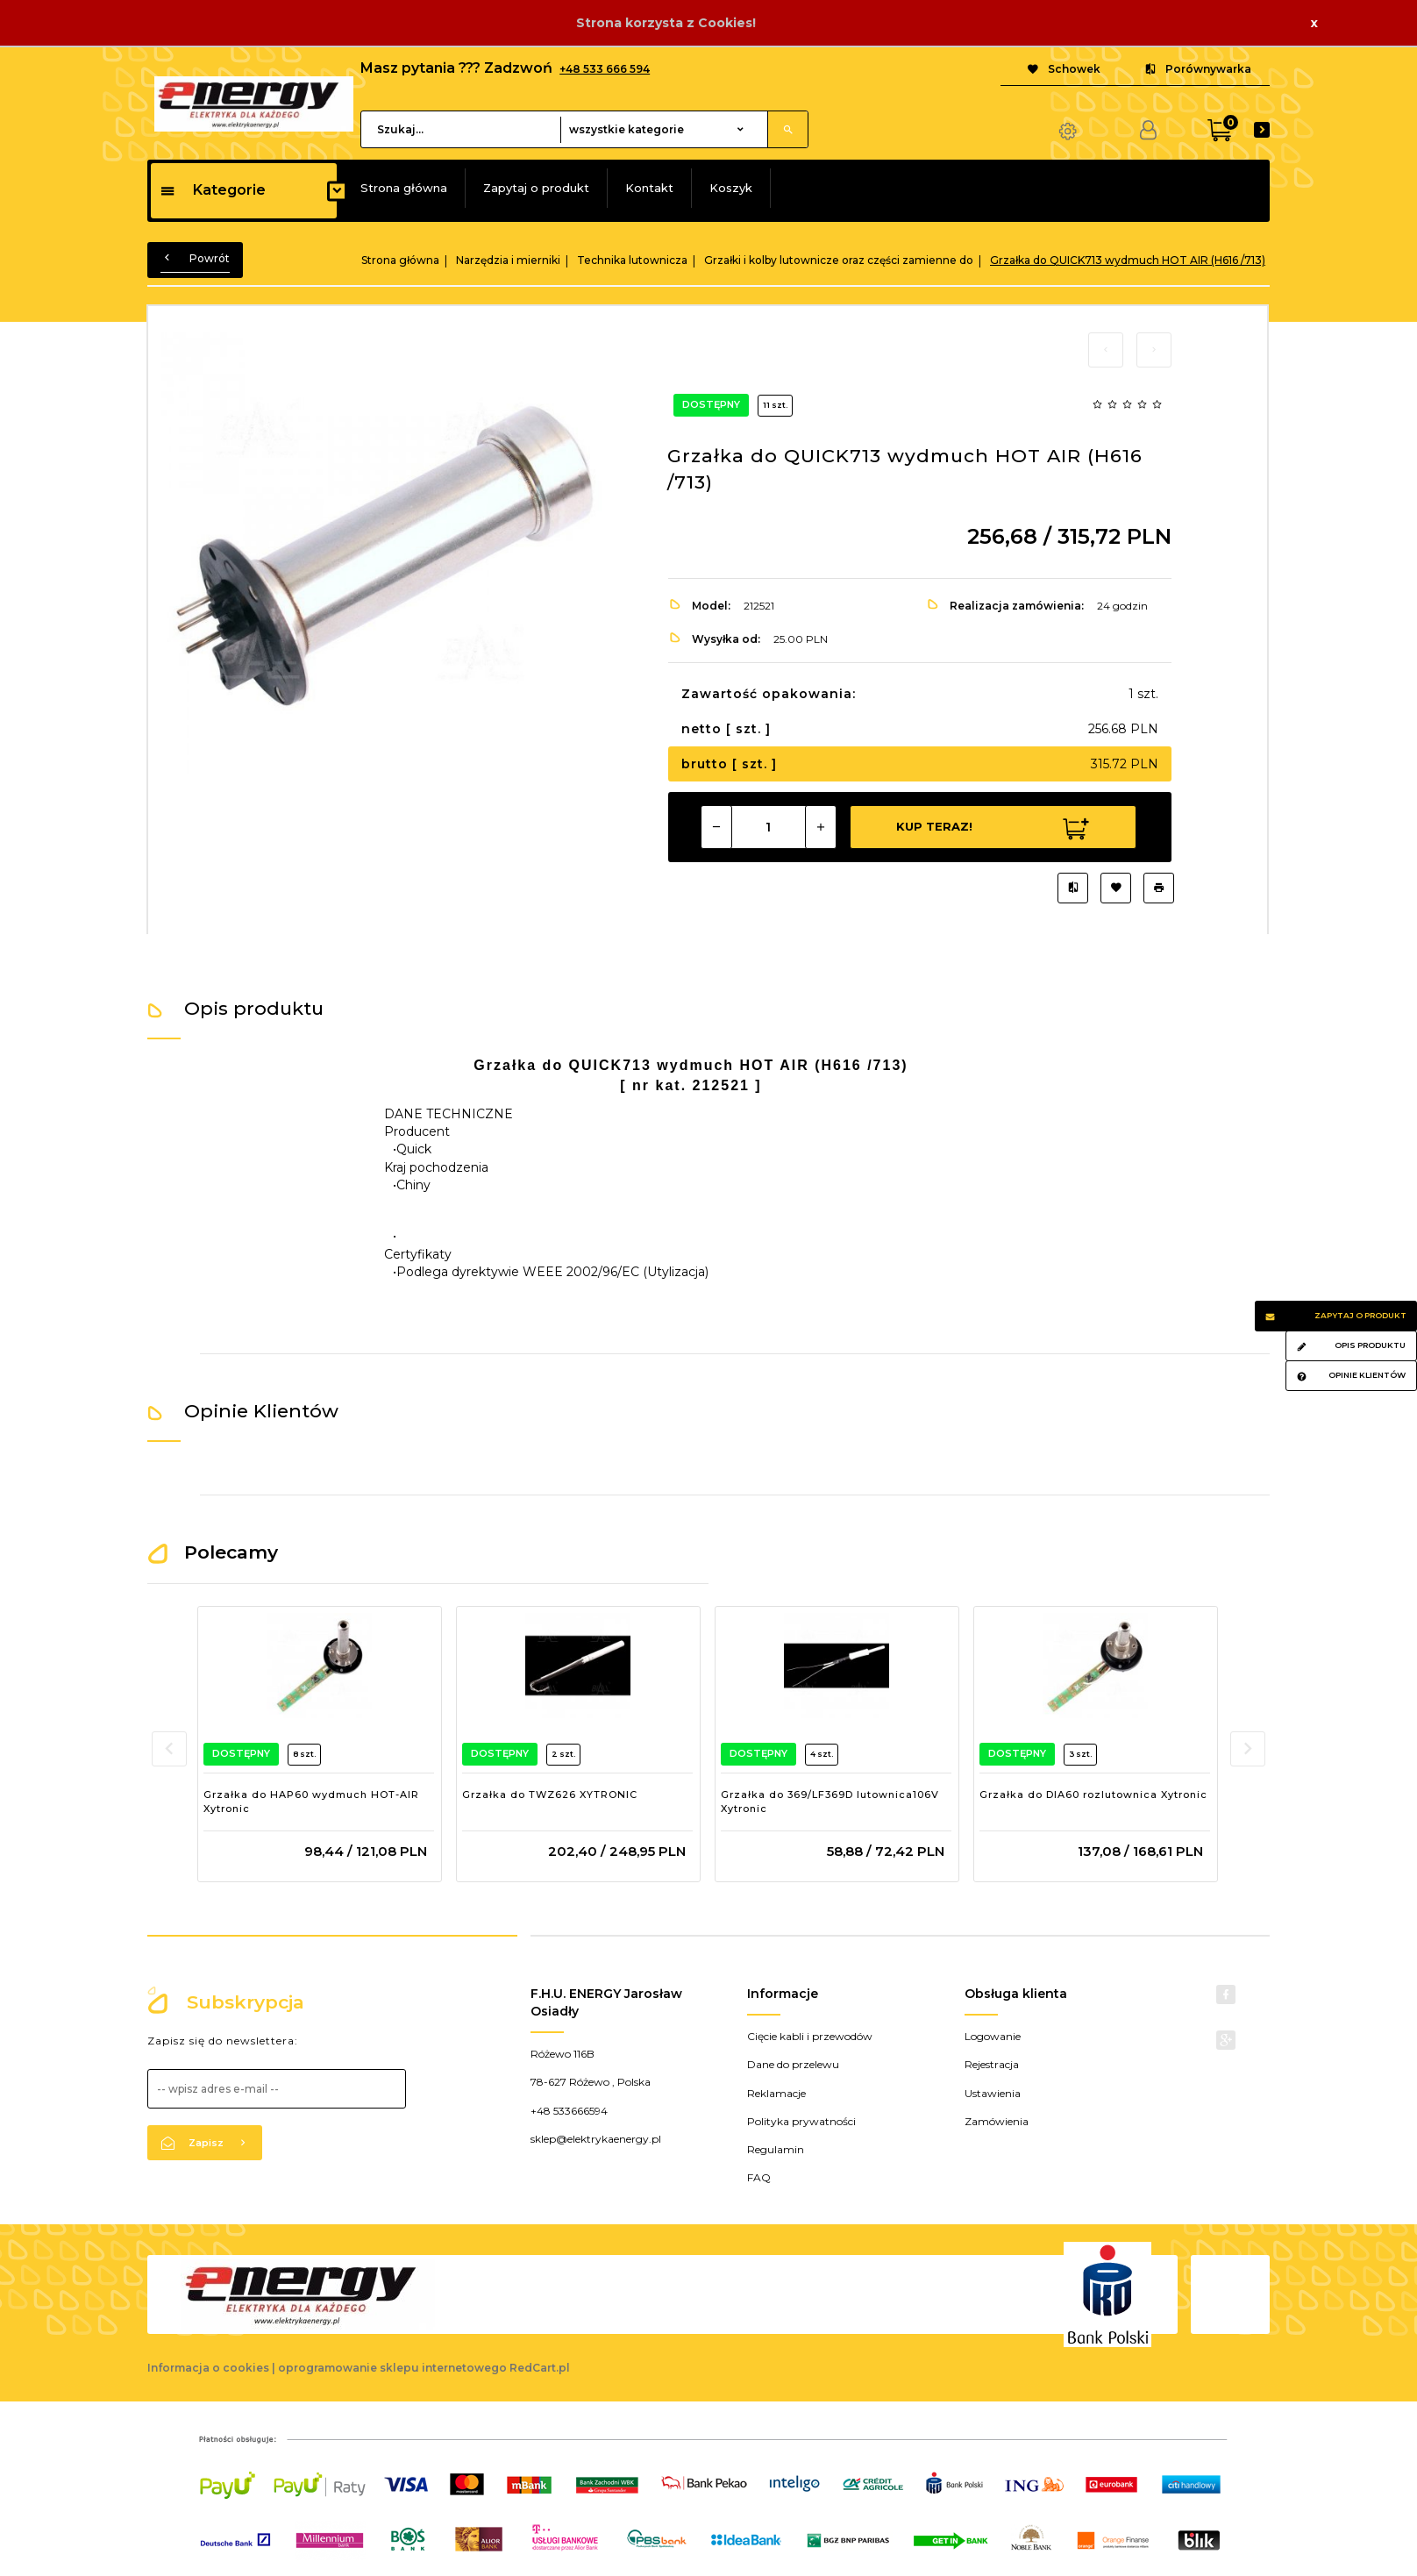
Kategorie (213, 190)
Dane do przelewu (793, 2064)
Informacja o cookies (208, 2367)
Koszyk (730, 188)
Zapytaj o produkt (536, 188)
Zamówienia (997, 2121)
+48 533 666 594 (604, 68)
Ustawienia (993, 2093)
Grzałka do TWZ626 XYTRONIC (549, 1794)
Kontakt (649, 188)
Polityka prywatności (801, 2121)
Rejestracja (992, 2064)
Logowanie (993, 2036)
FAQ (759, 2177)
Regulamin (775, 2149)
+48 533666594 (569, 2110)
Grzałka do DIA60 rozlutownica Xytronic (1093, 1794)
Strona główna (403, 188)
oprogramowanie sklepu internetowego (392, 2367)
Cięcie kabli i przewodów (809, 2036)
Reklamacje (776, 2093)
